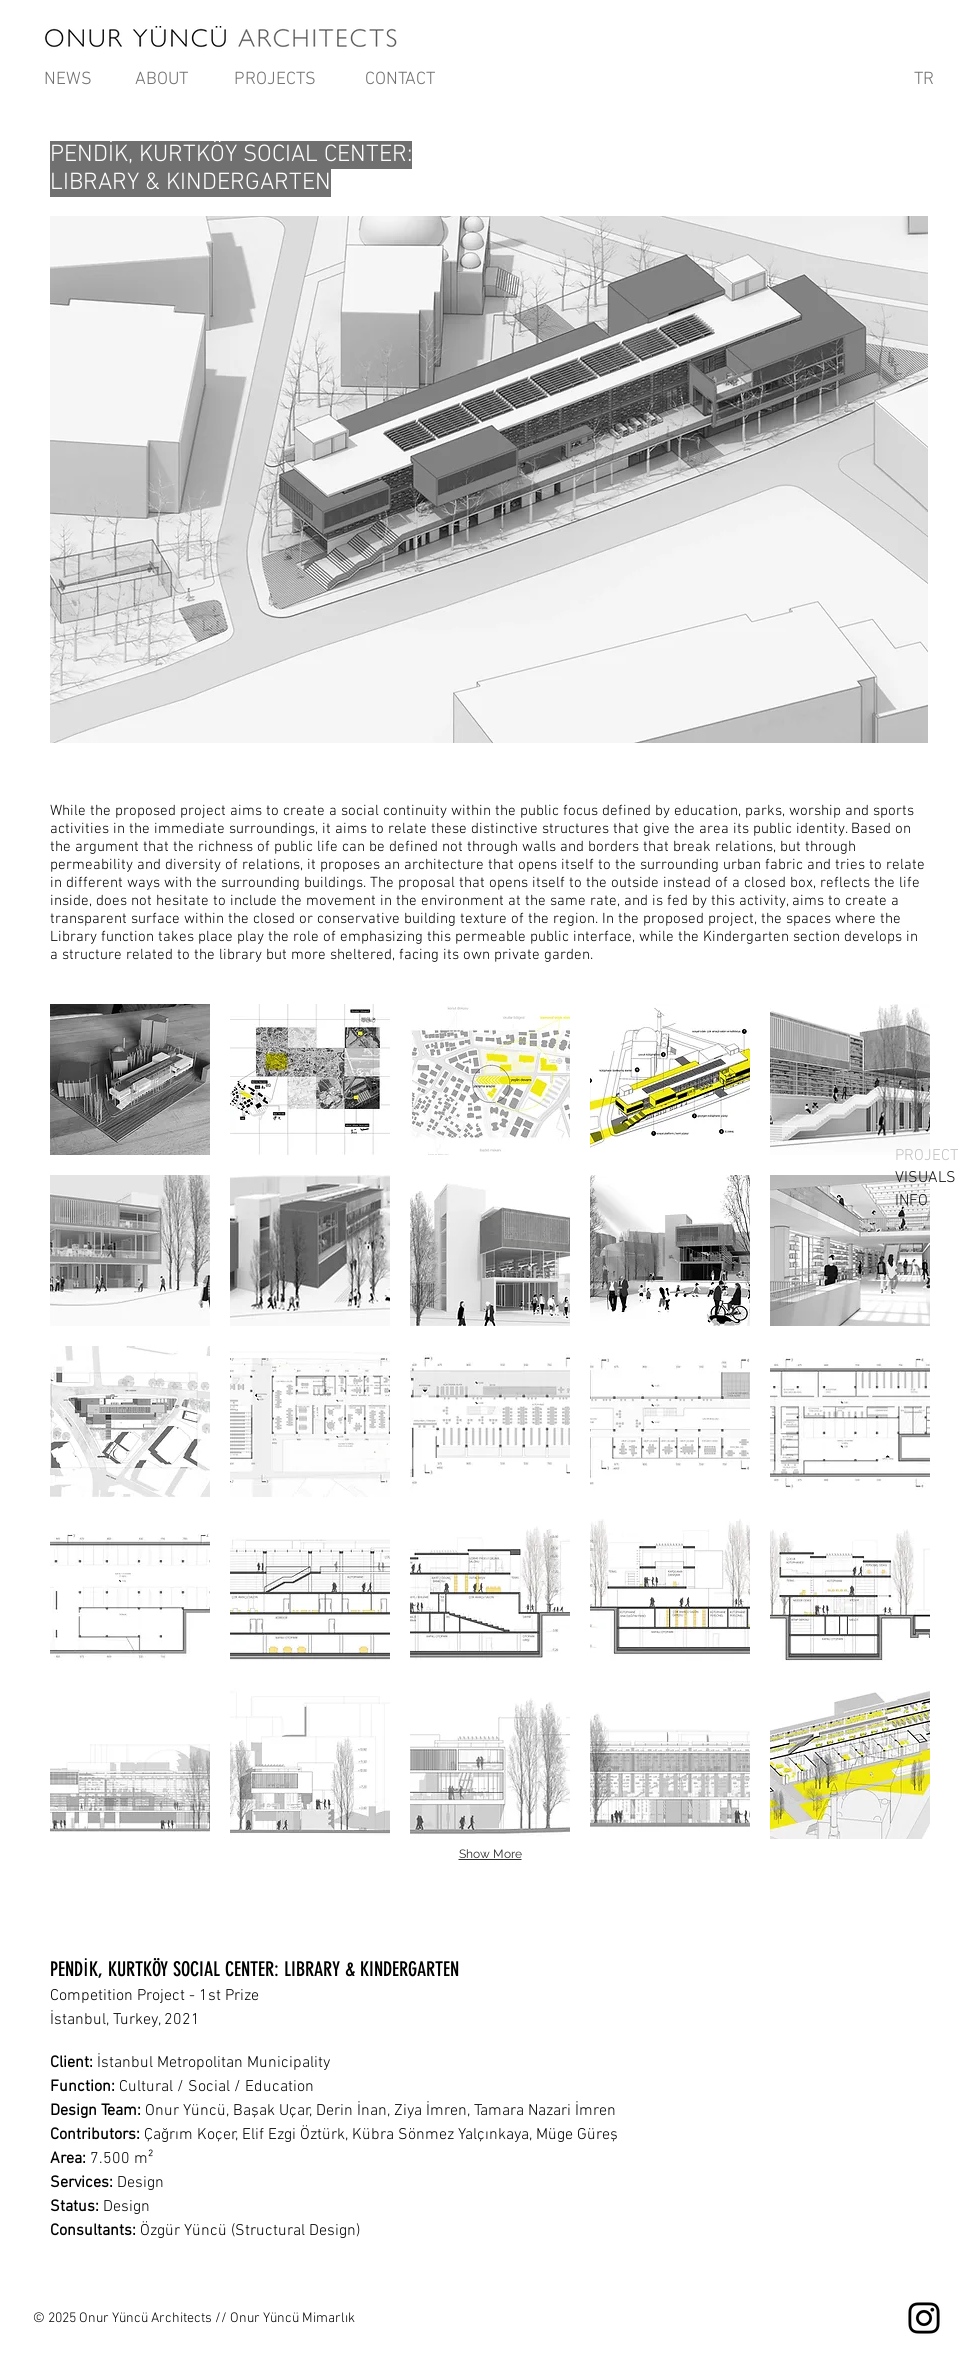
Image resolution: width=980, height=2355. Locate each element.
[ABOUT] (161, 80)
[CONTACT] (400, 80)
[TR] (924, 80)
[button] (130, 1079)
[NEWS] (68, 80)
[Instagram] (924, 2318)
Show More (490, 1854)
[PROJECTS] (275, 80)
